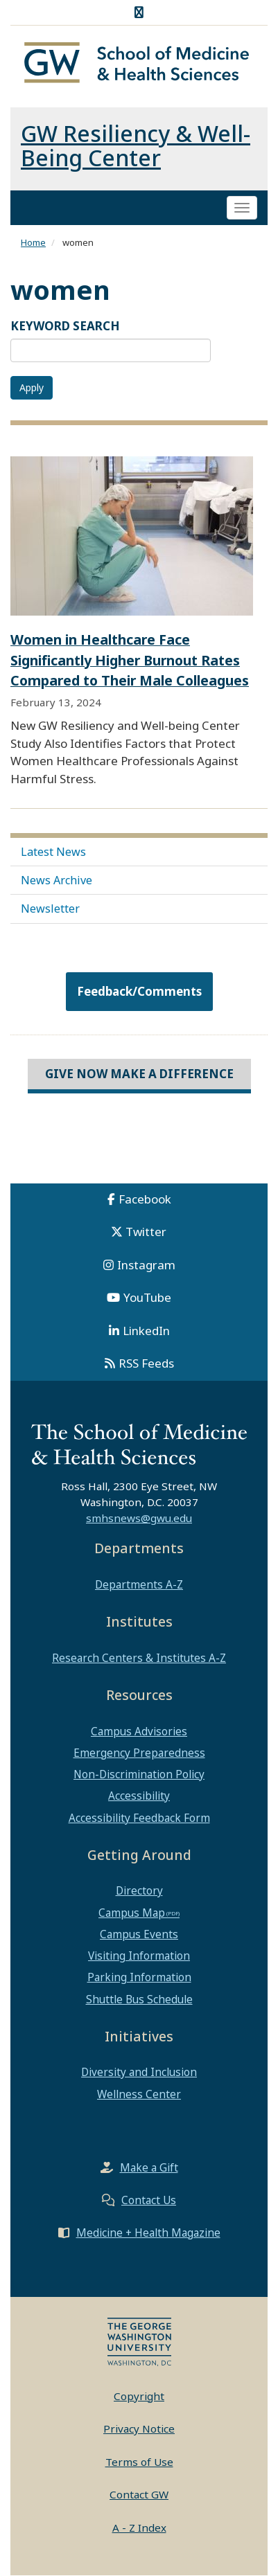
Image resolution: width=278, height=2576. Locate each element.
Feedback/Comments (139, 991)
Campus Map (131, 1913)
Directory (139, 1890)
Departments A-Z (139, 1584)
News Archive (56, 880)
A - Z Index (139, 2527)
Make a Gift (149, 2167)
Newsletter (50, 909)
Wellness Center (139, 2094)
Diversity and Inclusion (139, 2072)
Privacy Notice (139, 2428)
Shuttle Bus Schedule (139, 1999)
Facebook (145, 1199)
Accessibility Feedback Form (139, 1818)
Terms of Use (139, 2462)
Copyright (139, 2396)
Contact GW (139, 2494)
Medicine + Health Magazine (148, 2232)
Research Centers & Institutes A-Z (139, 1658)
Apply (31, 387)
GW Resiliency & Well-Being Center (135, 145)
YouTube (147, 1297)
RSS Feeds (146, 1363)
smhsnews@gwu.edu (139, 1518)
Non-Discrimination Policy (139, 1774)
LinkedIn (146, 1331)
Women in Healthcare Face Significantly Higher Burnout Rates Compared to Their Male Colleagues (129, 660)
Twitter (145, 1232)
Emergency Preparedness (139, 1753)
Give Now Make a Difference (139, 1074)
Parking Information (139, 1977)
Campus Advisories (139, 1731)
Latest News (53, 851)
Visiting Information (139, 1955)
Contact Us (148, 2200)
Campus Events (139, 1934)
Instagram (146, 1265)
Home (33, 242)
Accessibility (139, 1796)
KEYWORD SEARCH (65, 326)
